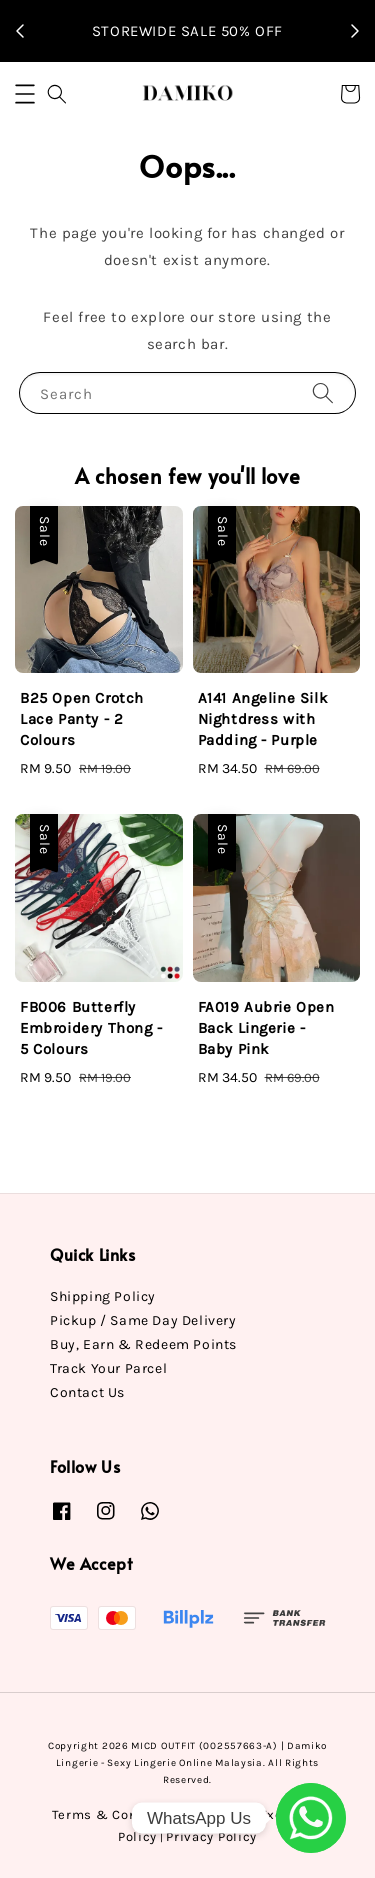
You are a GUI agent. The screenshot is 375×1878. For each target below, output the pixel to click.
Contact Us (87, 1392)
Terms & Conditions (119, 1814)
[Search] (323, 392)
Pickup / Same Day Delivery (143, 1320)
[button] (25, 94)
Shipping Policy (103, 1296)
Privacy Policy (211, 1836)
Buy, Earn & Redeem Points (143, 1344)
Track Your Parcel (108, 1368)
